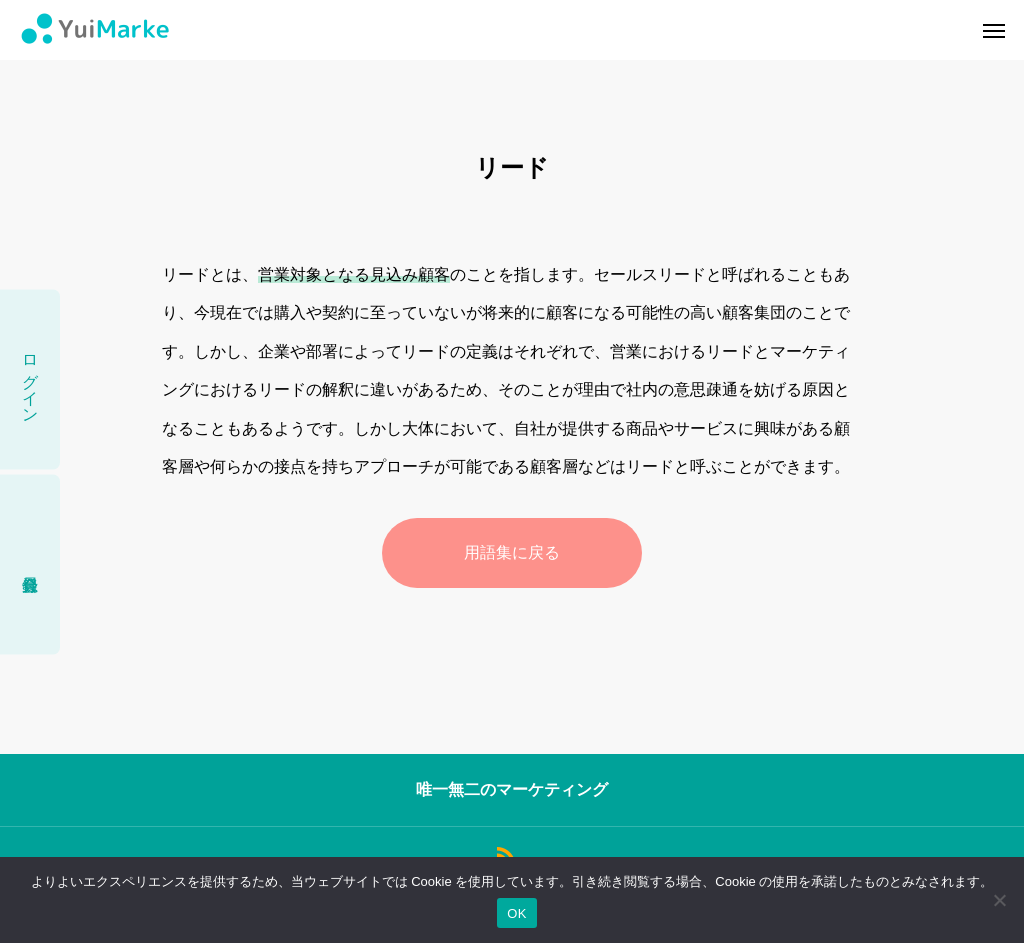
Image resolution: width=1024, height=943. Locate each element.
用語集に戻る (512, 552)
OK (516, 913)
